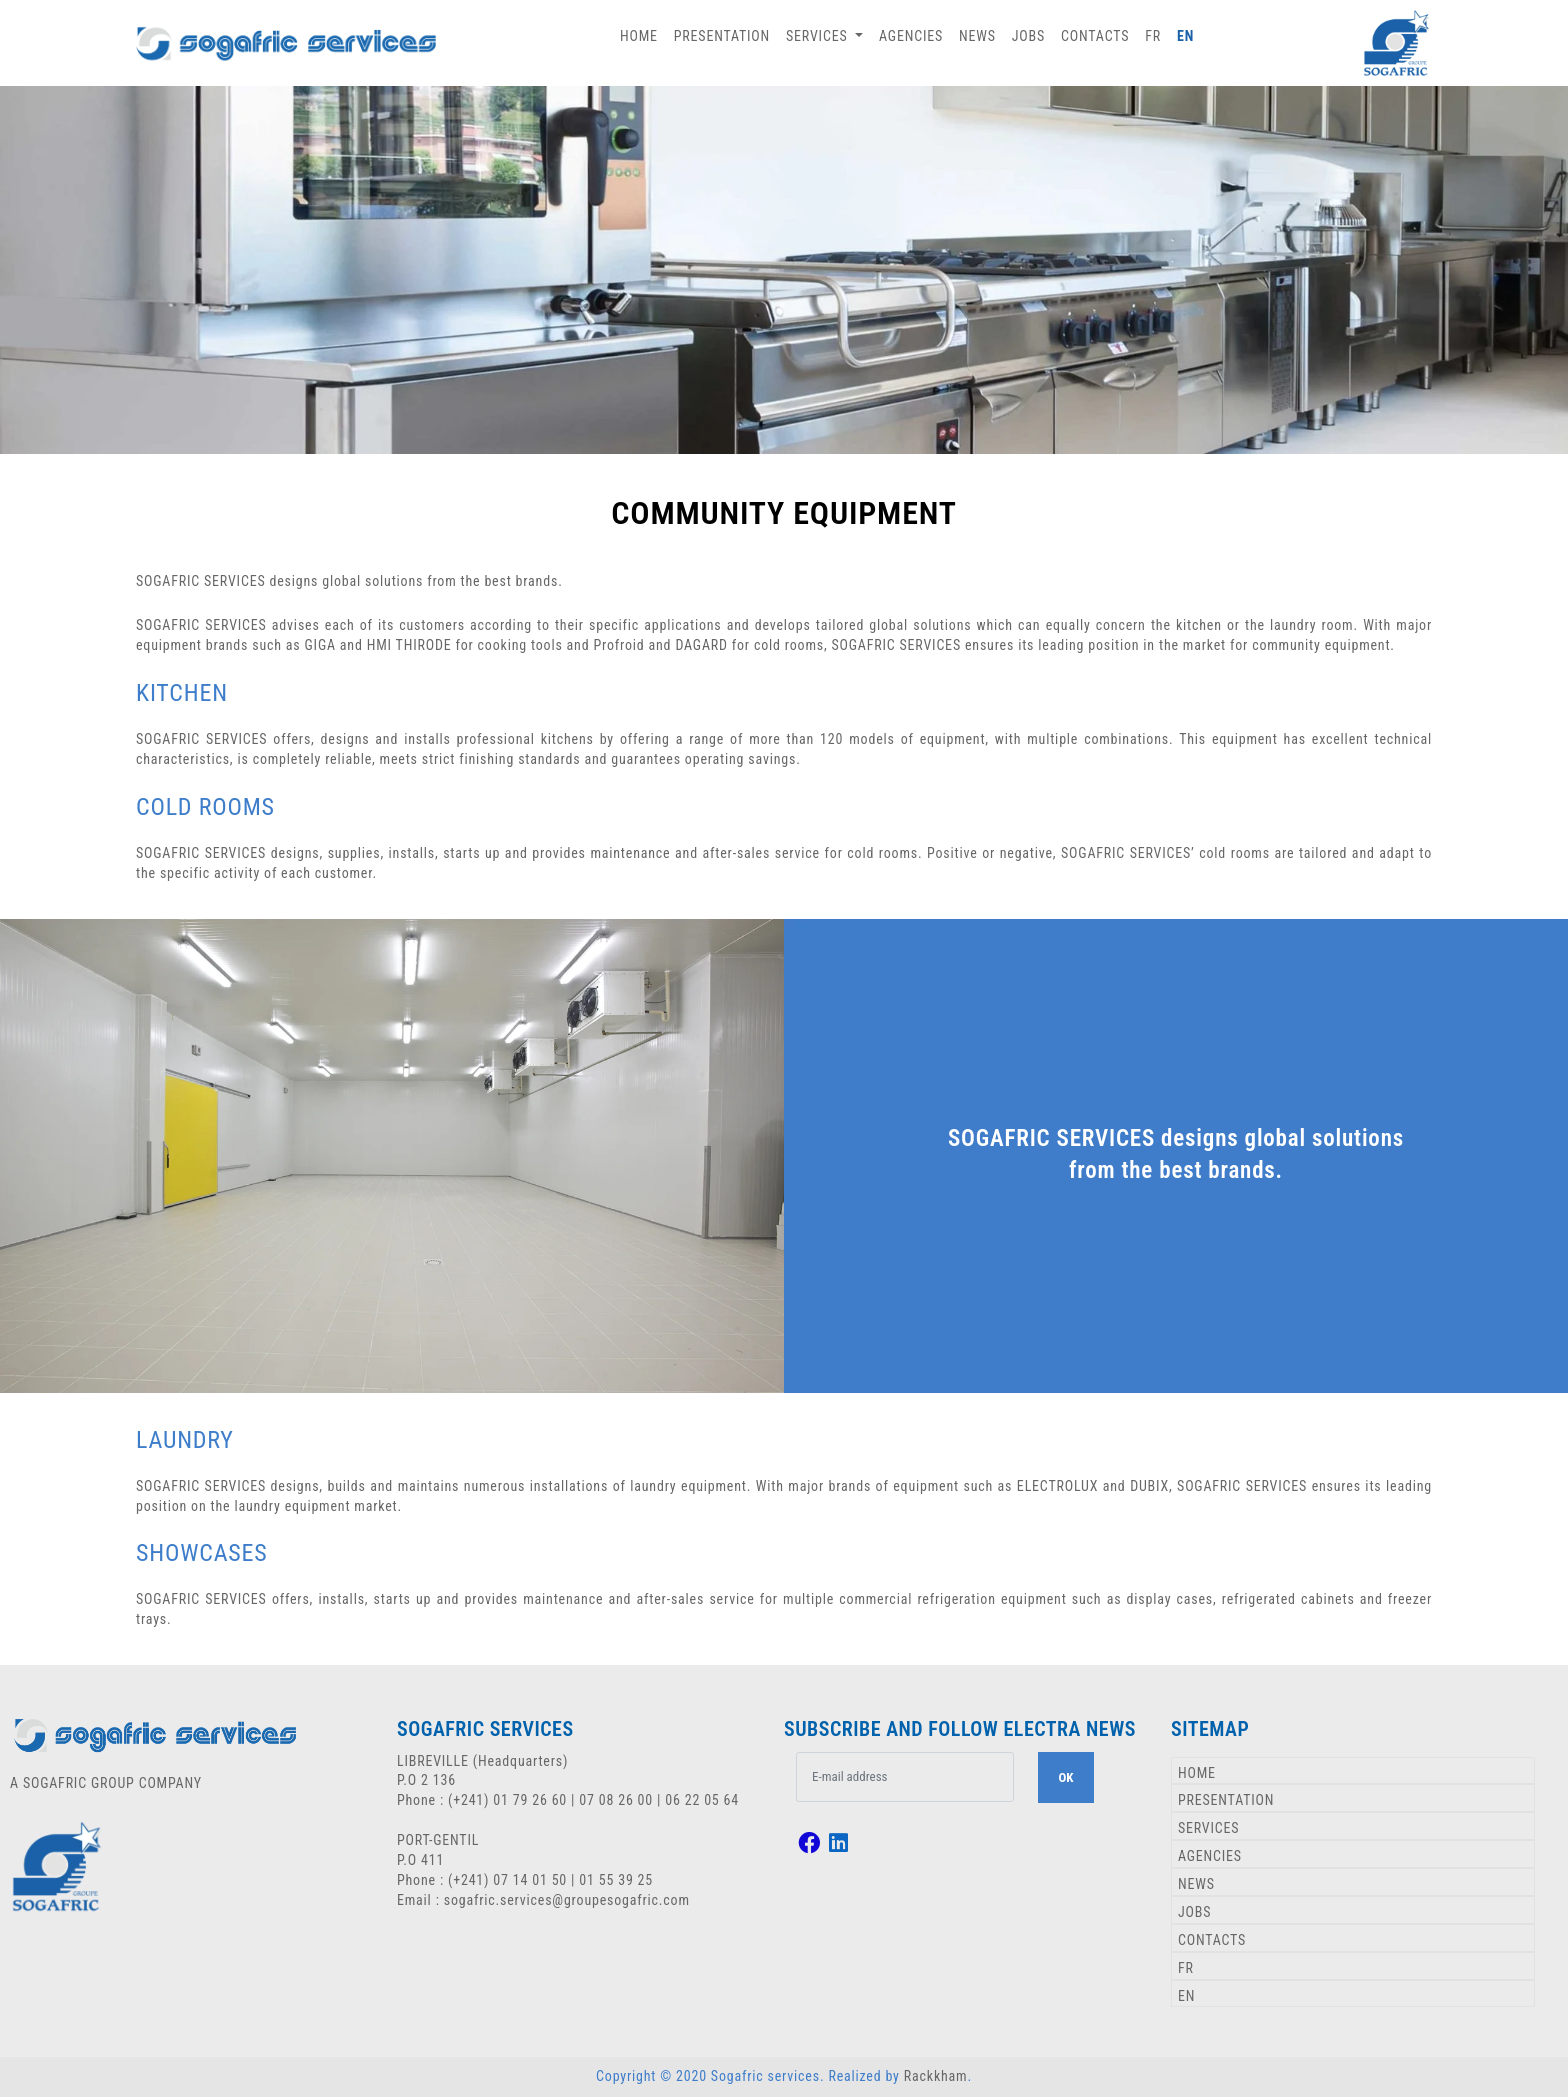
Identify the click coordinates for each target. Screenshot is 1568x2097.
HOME (639, 36)
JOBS (1028, 36)
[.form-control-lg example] (905, 1777)
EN (1185, 36)
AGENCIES (911, 36)
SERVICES (1208, 1828)
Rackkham (936, 2076)
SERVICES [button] (818, 36)
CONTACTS (1095, 36)
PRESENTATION (722, 36)
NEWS (977, 36)
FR (1153, 36)
